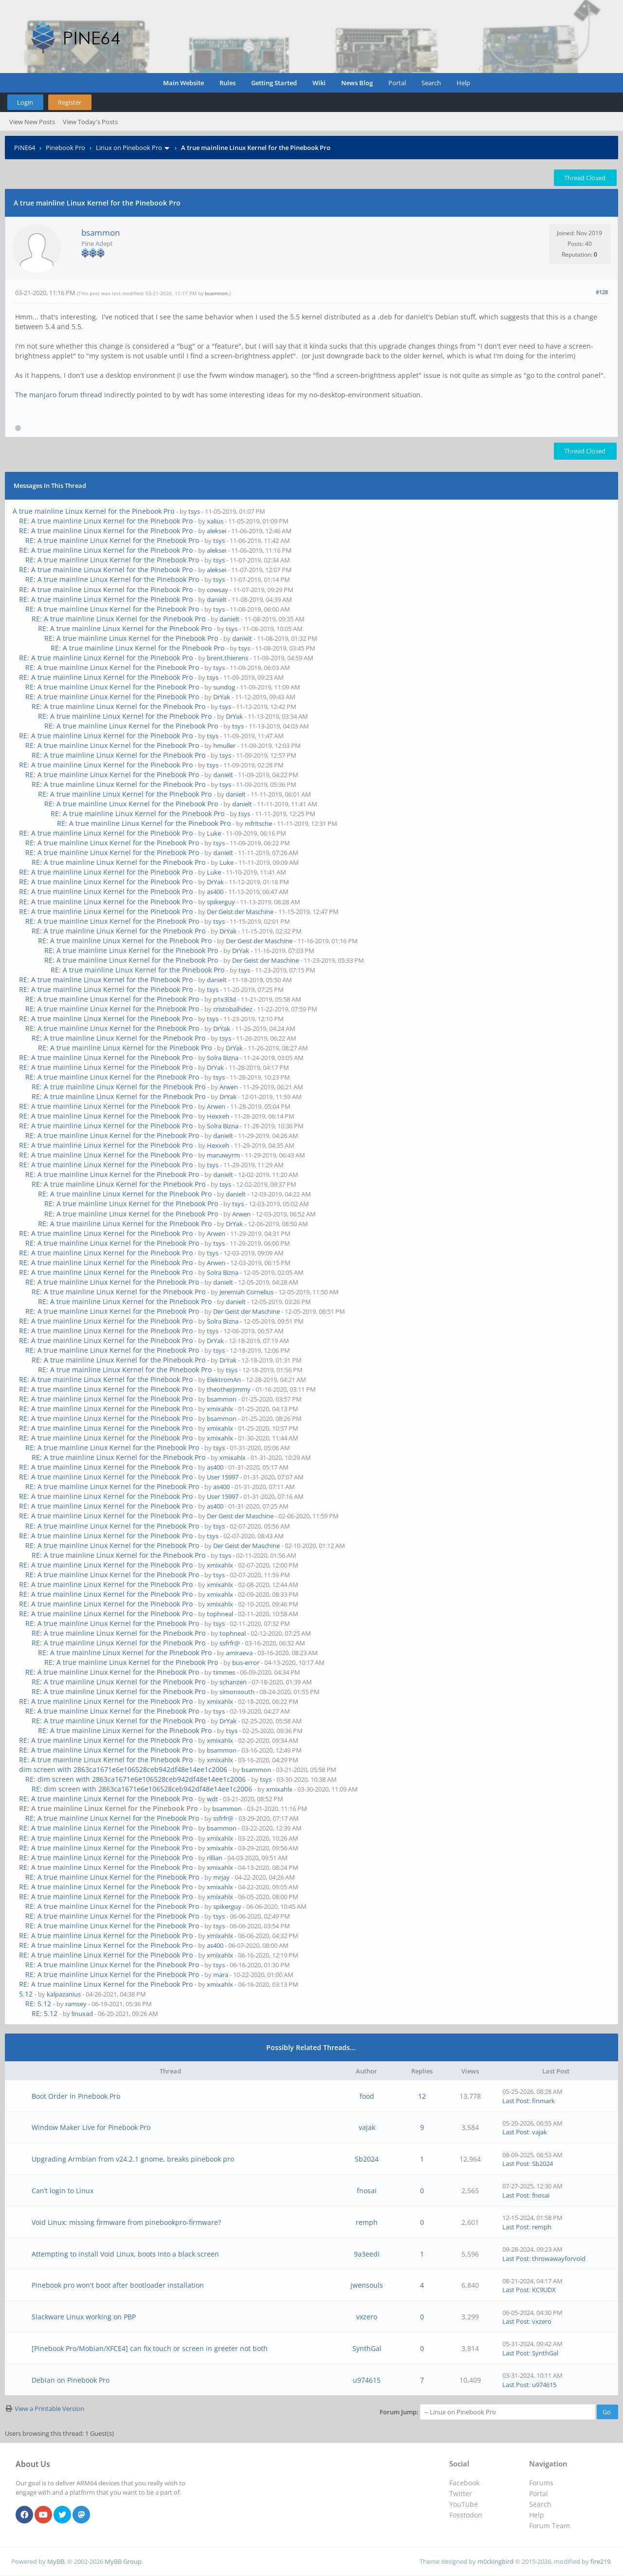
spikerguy (221, 901)
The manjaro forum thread (58, 394)
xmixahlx (220, 1408)
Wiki (319, 82)
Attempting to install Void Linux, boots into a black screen (125, 2254)
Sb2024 (367, 2159)
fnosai (367, 2190)
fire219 (600, 2561)
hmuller (224, 745)
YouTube (463, 2504)
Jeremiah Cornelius (247, 1292)
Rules (228, 82)
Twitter (460, 2493)
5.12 (26, 1993)
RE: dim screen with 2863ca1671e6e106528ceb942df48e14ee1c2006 (135, 1779)
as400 (215, 891)
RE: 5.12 (38, 2003)
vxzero (366, 2316)
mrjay (221, 1877)
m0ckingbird (495, 2561)
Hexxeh (218, 1116)
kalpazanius (64, 1994)
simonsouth (237, 1691)
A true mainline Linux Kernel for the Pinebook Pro (93, 511)
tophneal (220, 1613)
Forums (541, 2482)
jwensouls (366, 2285)
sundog (224, 687)
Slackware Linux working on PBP (84, 2316)
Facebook (464, 2482)
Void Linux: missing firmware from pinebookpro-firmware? (126, 2222)
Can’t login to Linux (62, 2190)
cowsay (217, 589)
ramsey (76, 2003)
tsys (194, 511)
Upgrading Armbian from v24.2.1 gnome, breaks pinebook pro (133, 2159)
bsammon (100, 232)
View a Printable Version (49, 2408)
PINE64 (24, 147)
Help (463, 82)
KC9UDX (544, 2289)
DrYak (221, 696)
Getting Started (274, 82)
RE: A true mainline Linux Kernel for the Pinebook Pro (106, 520)
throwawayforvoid (559, 2258)
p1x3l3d (224, 999)
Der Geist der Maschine (240, 911)
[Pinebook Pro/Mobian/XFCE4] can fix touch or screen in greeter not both (150, 2348)
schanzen (233, 1682)
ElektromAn (224, 1379)
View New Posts (32, 121)
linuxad (82, 2013)
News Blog (357, 82)
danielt (217, 599)
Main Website (183, 82)
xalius (215, 521)
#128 (602, 292)
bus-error (245, 1662)
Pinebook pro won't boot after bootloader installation (118, 2285)
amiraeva (239, 1652)
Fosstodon (465, 2515)
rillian (214, 1857)
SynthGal (367, 2348)
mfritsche (258, 823)
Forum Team (549, 2525)
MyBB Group (123, 2561)
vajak (367, 2127)
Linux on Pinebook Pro (129, 147)
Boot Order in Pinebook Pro (76, 2096)
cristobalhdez (232, 1009)
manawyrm (223, 1155)
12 (422, 2096)
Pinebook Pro (65, 147)
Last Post (515, 2100)
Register (69, 102)
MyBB (55, 2561)
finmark (543, 2100)
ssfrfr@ (230, 1643)
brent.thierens (227, 657)
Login (25, 102)
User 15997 (222, 1477)
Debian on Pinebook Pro (71, 2380)
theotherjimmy (229, 1389)
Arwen (229, 1087)
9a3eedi (367, 2254)
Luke (214, 833)
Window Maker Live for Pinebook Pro (91, 2127)
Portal (397, 82)
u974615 (367, 2380)
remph (367, 2222)
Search (431, 82)
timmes (224, 1672)
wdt (212, 1798)
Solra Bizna (222, 1057)
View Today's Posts (90, 121)
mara (220, 1974)
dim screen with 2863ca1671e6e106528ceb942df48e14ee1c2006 (123, 1769)
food (367, 2096)
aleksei (216, 530)
